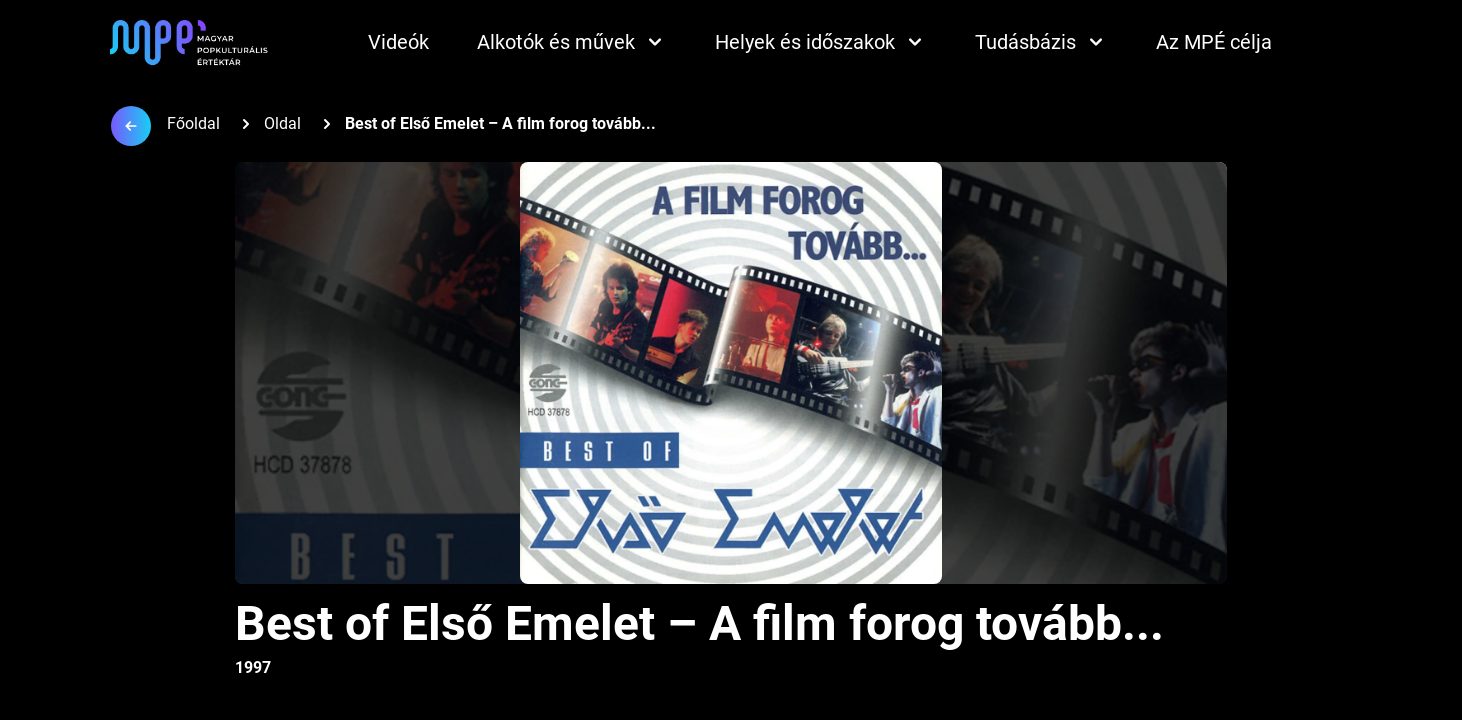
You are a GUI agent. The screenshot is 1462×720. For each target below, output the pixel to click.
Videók (398, 42)
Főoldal (193, 123)
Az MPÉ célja (1214, 42)
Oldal (282, 123)
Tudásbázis (1041, 42)
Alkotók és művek (572, 42)
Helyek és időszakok (821, 42)
